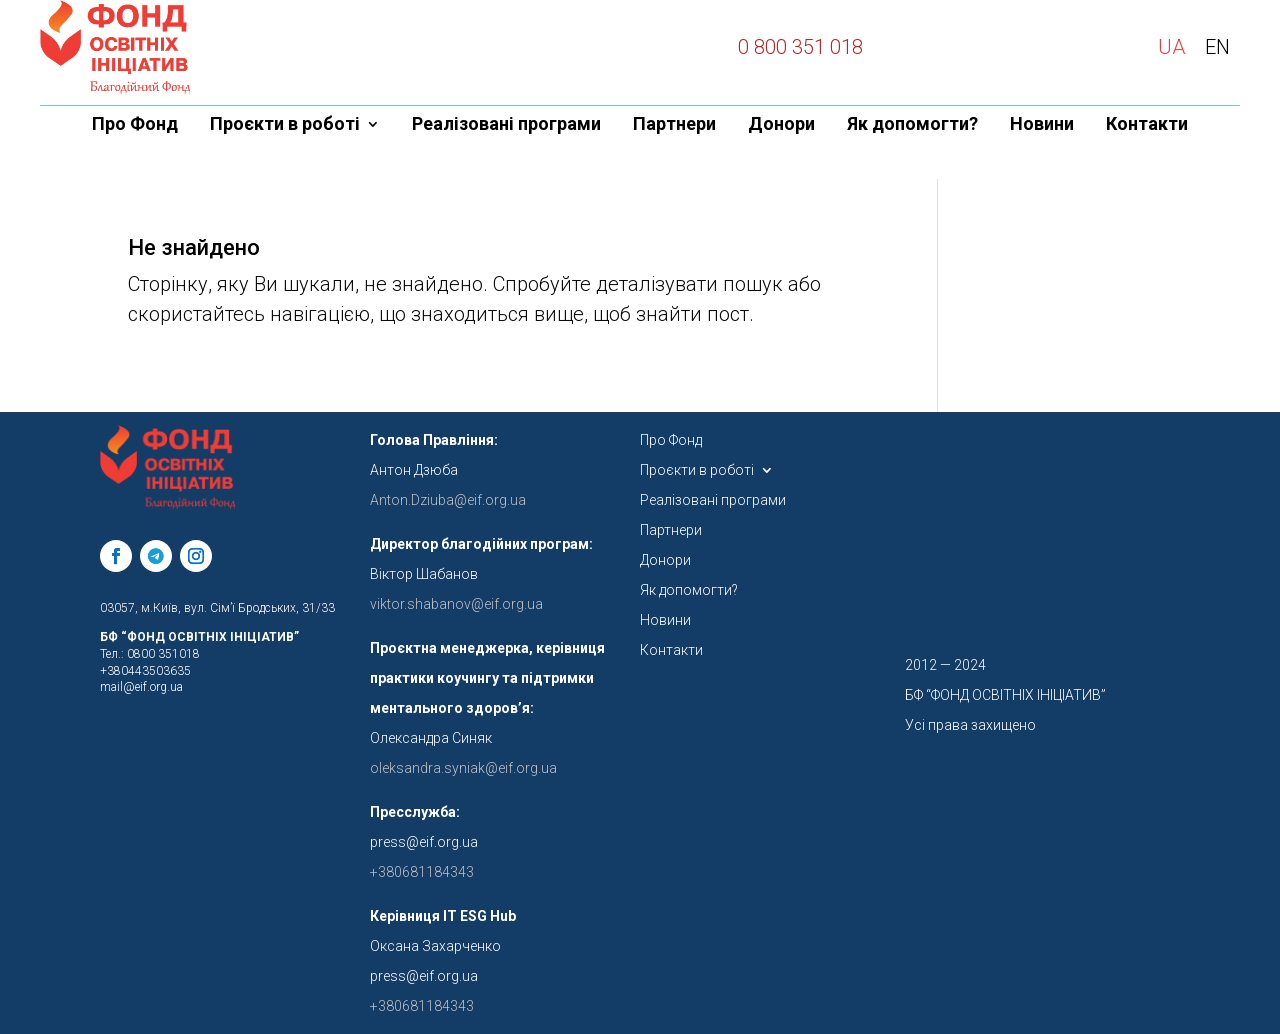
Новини (1042, 125)
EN (1217, 47)
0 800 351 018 (800, 47)
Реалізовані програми (506, 125)
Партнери (674, 125)
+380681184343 (422, 1006)
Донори (781, 125)
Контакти (1147, 125)
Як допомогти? (912, 125)
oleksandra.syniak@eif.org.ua (463, 768)
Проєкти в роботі (285, 125)
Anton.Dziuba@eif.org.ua (448, 500)
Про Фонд (135, 125)
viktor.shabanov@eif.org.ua (456, 604)
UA (1171, 47)
